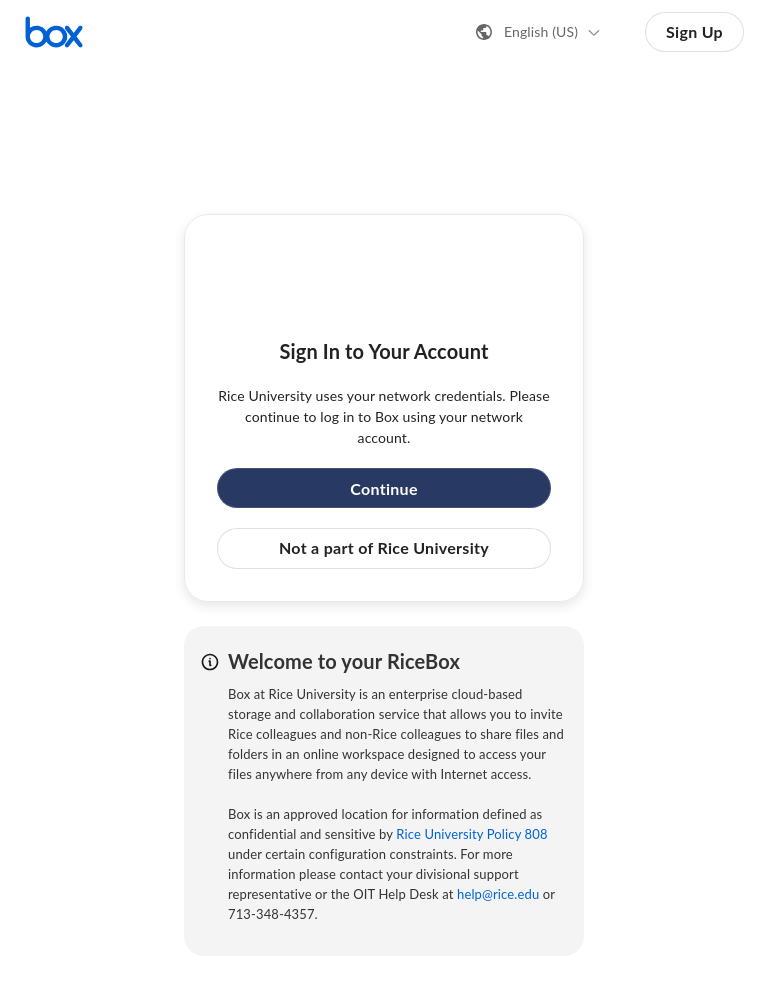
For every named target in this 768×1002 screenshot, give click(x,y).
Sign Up (694, 31)
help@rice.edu (498, 894)
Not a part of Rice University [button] (384, 547)
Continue (384, 488)
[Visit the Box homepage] (54, 32)
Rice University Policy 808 (471, 834)
